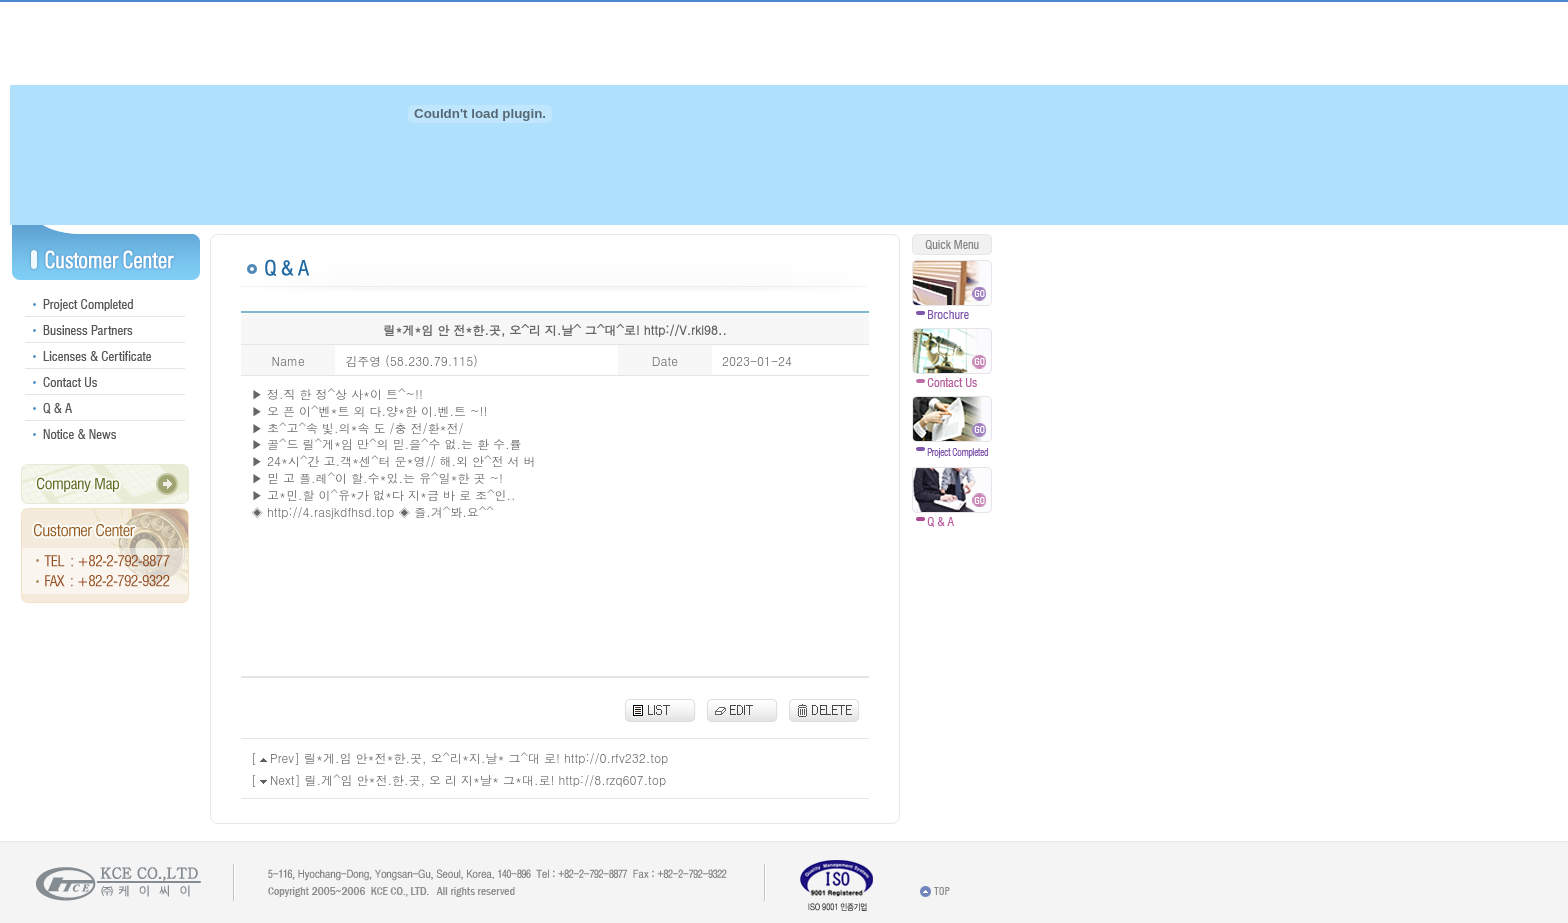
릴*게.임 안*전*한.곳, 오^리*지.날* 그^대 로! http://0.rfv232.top (486, 757)
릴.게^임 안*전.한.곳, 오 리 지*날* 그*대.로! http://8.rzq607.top (486, 779)
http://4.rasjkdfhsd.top (330, 511)
